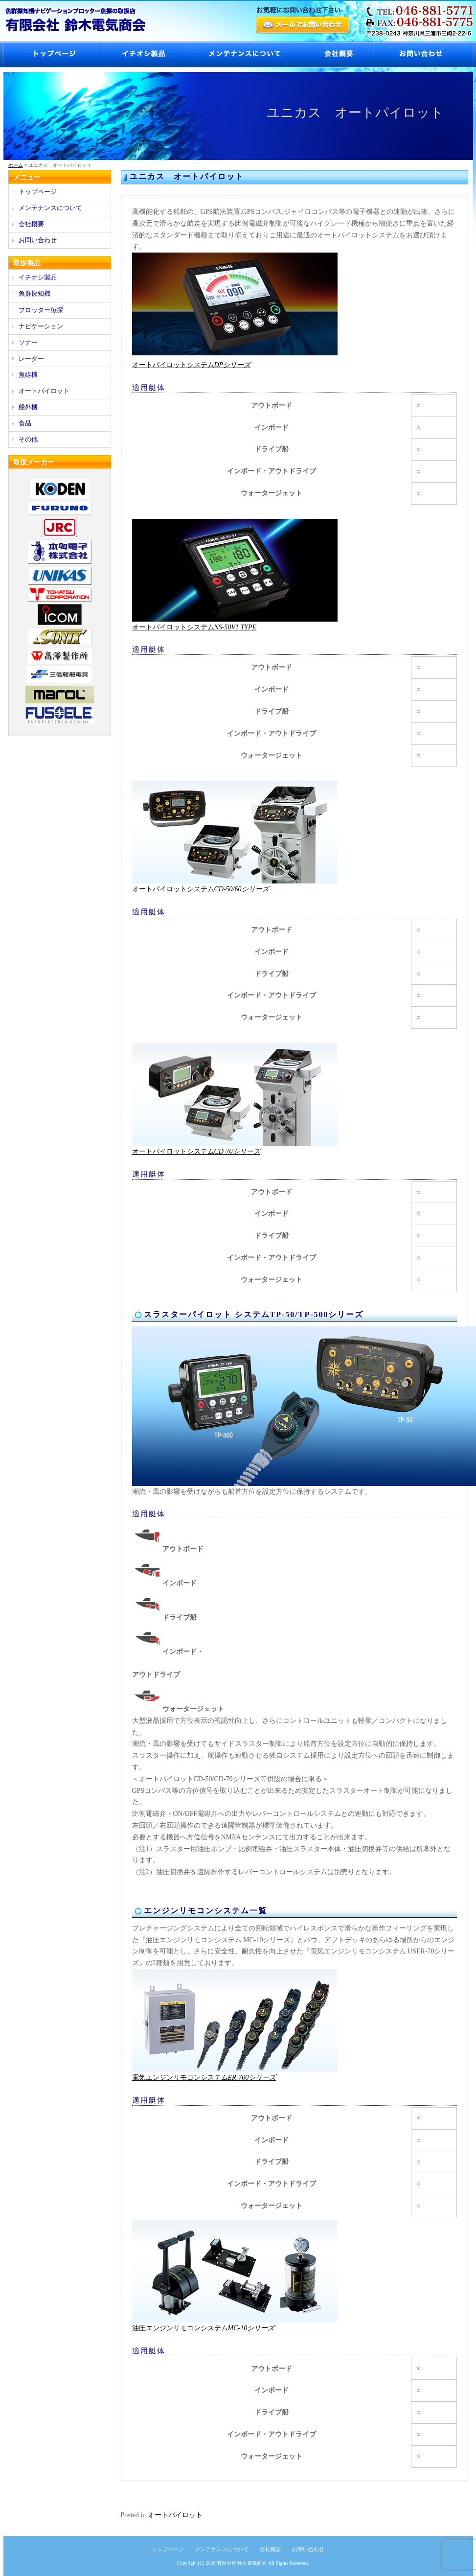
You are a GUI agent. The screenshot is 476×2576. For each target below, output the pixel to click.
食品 (25, 423)
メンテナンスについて (243, 55)
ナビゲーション (41, 326)
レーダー (31, 358)
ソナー (28, 342)
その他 (28, 439)
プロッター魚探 (41, 310)
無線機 (28, 374)
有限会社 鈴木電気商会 (242, 2563)
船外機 (28, 407)
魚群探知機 (34, 293)
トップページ (51, 55)
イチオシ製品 (143, 55)
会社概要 (336, 55)
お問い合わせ (423, 55)
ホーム (15, 165)
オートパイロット (175, 2515)
